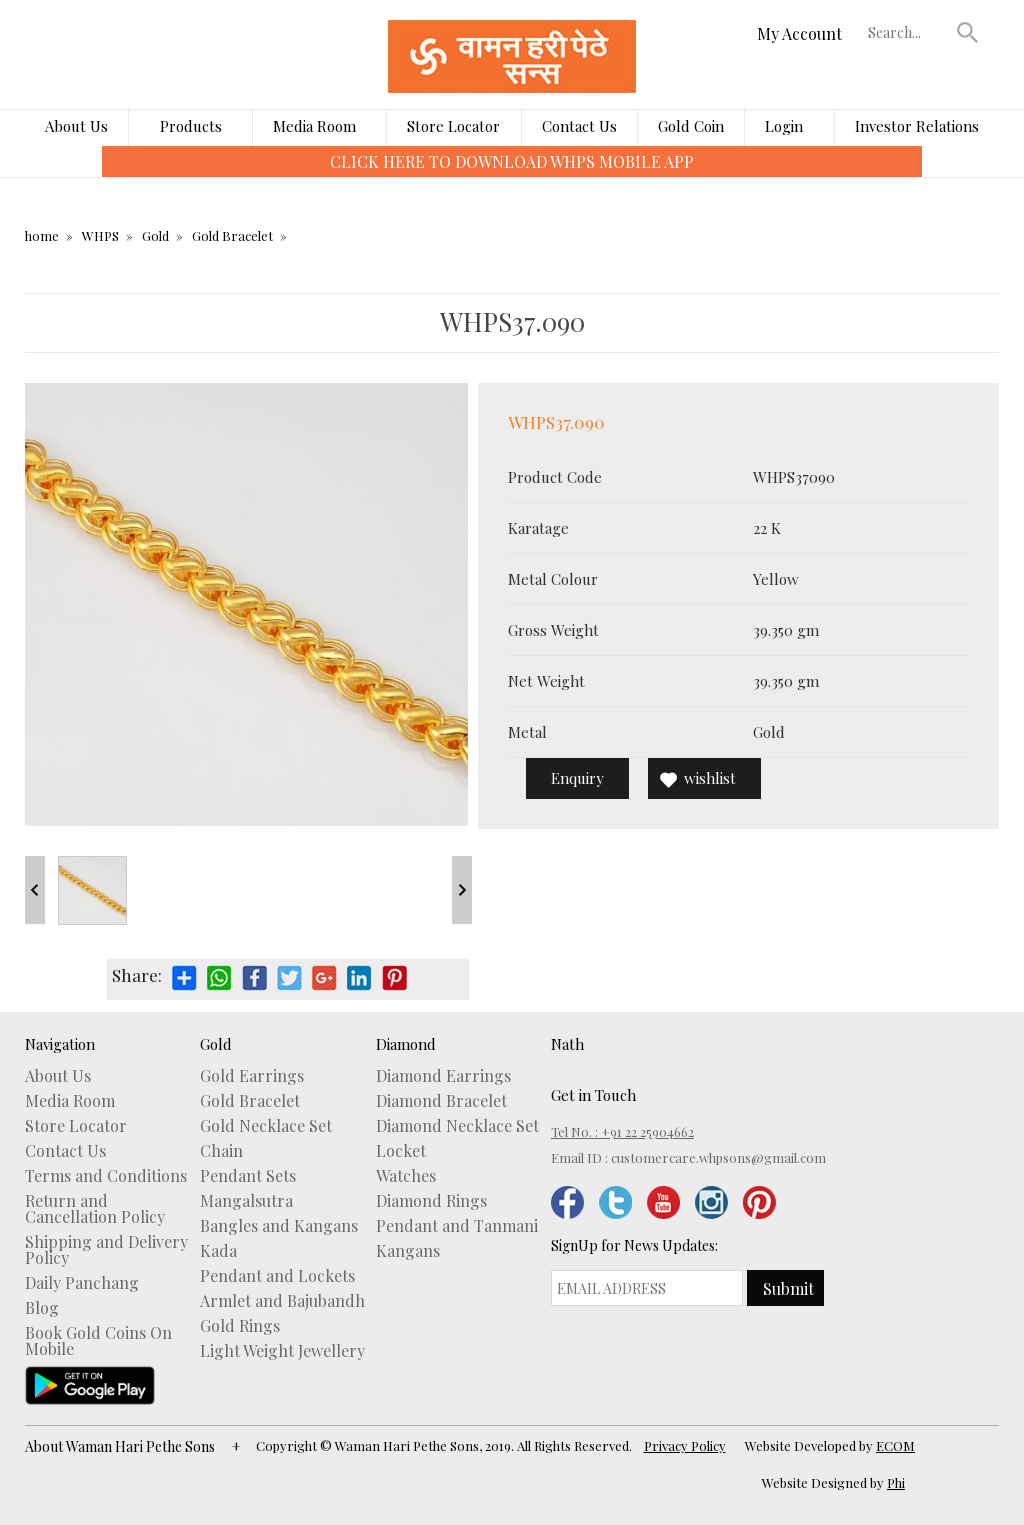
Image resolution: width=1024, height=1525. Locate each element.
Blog (42, 1308)
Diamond (406, 1044)
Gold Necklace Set (266, 1126)
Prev (35, 890)
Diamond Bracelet (441, 1101)
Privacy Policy (685, 1445)
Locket (401, 1151)
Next (462, 890)
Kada (218, 1251)
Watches (406, 1176)
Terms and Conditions (106, 1176)
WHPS (100, 235)
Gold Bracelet (232, 235)
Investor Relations (917, 126)
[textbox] (908, 32)
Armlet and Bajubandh (282, 1301)
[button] (968, 32)
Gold (155, 235)
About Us (76, 126)
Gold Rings (240, 1326)
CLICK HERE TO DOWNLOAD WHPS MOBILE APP (512, 161)
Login (784, 126)
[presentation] (87, 176)
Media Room (314, 126)
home (42, 235)
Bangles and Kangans (279, 1226)
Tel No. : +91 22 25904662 (622, 1131)
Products (191, 126)
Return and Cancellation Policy (95, 1209)
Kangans (408, 1251)
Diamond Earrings (443, 1076)
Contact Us (579, 126)
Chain (221, 1151)
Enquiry (577, 778)
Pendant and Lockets (277, 1276)
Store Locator (453, 126)
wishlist (710, 778)
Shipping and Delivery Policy (106, 1250)
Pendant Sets (248, 1176)
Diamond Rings (431, 1201)
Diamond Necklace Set (457, 1126)
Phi (896, 1482)
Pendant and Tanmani (457, 1226)
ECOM (895, 1445)
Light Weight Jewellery (282, 1351)
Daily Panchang (82, 1283)
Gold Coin (691, 126)
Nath (567, 1044)
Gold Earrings (252, 1076)
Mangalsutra (246, 1201)
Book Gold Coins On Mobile (98, 1341)
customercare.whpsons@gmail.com (718, 1157)
